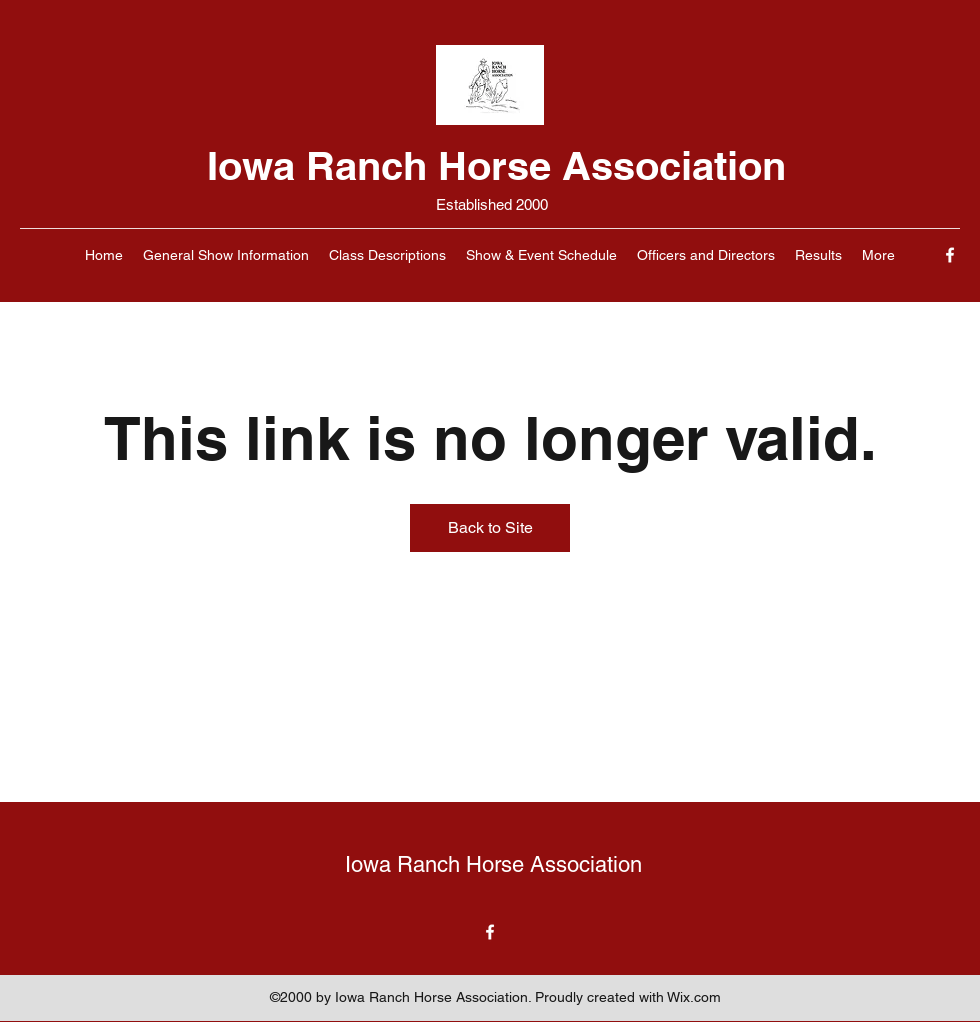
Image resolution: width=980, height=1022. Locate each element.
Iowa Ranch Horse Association (496, 165)
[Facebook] (950, 255)
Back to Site (490, 527)
